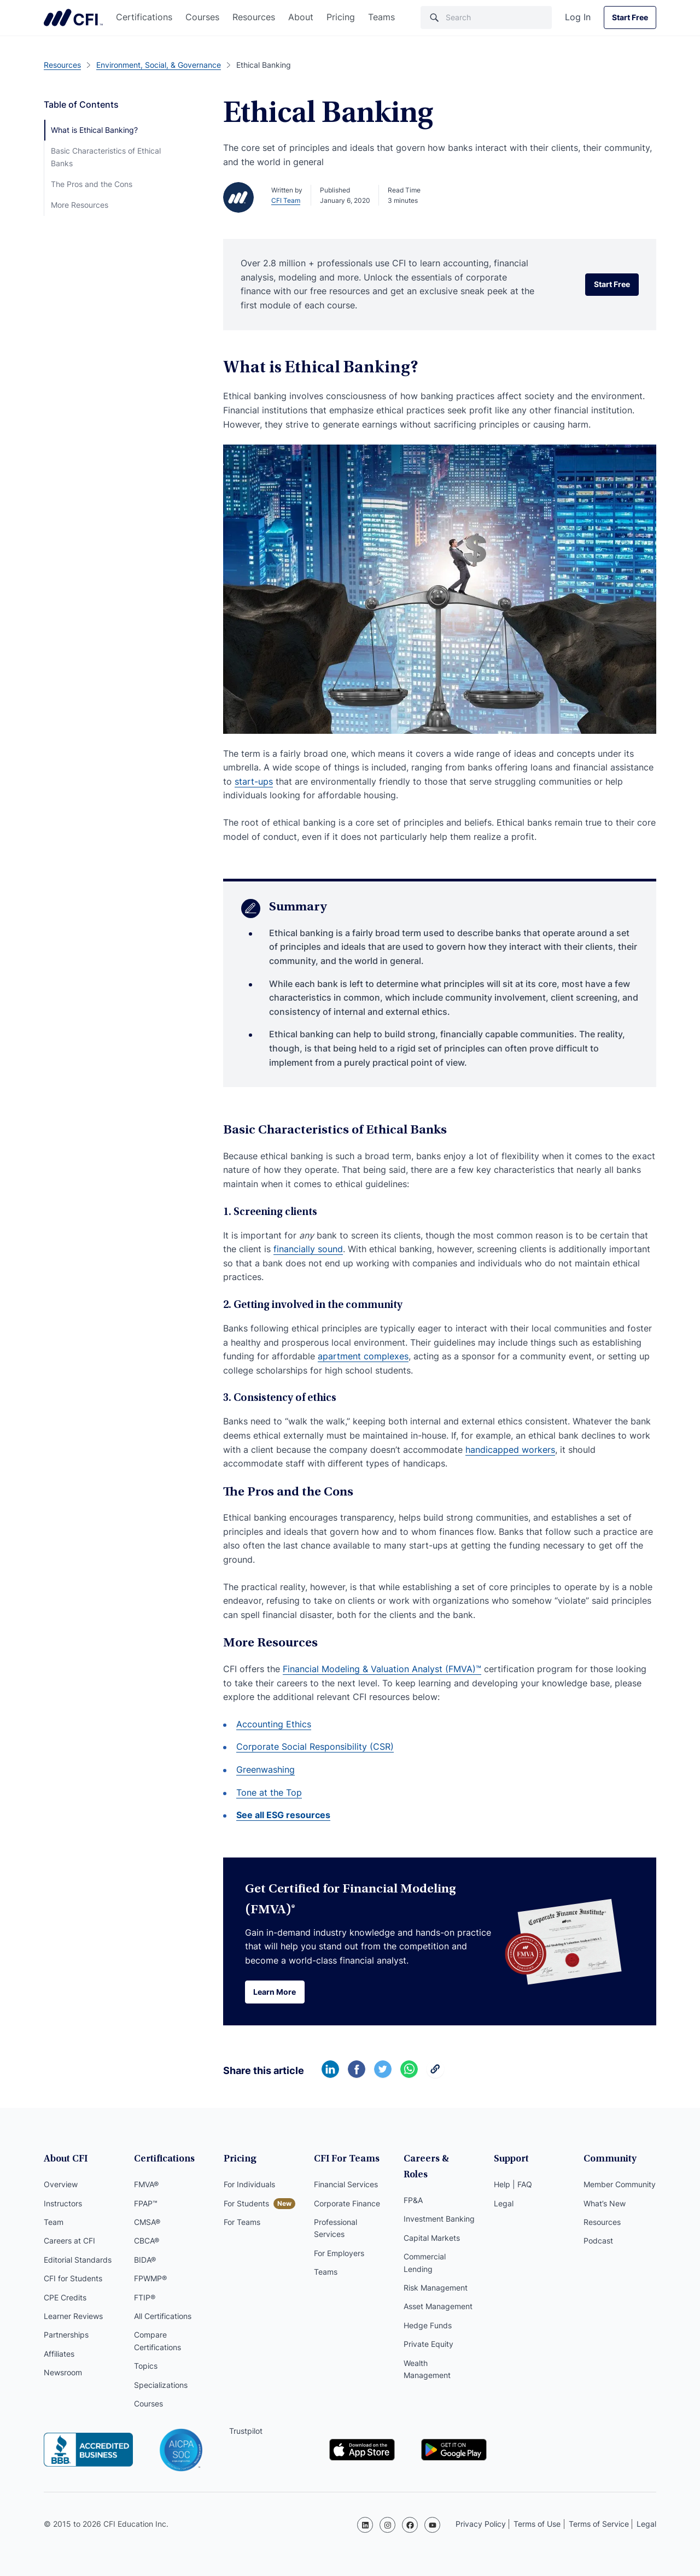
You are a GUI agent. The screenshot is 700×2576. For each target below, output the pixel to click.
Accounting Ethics (273, 1724)
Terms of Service (599, 2523)
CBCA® (146, 2242)
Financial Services (346, 2185)
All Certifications (162, 2317)
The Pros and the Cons (91, 184)
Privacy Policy (481, 2523)
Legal (504, 2204)
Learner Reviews (73, 2317)
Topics (146, 2366)
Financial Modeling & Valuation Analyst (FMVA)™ (382, 1668)
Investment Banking (439, 2204)
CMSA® (147, 2223)
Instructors (63, 2204)
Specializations (161, 2386)
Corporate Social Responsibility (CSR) (315, 1746)
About (300, 16)
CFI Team (285, 200)
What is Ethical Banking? (94, 130)
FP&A (413, 2185)
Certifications (144, 16)
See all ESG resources (283, 1814)
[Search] (486, 17)
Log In (578, 16)
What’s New (605, 2204)
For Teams (242, 2223)
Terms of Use (537, 2523)
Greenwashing (265, 1769)
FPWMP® (150, 2279)
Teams (381, 16)
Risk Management (436, 2272)
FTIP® (144, 2298)
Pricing (340, 16)
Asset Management (438, 2292)
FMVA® (146, 2185)
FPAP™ (146, 2204)
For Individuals (249, 2185)
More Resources (79, 204)
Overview (61, 2185)
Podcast (598, 2242)
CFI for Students (73, 2279)
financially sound (308, 1248)
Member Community (620, 2185)
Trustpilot (245, 2432)
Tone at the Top (269, 1792)
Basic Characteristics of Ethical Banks (106, 156)
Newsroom (63, 2373)
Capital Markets (432, 2223)
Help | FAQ (513, 2185)
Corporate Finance (347, 2204)
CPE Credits (65, 2298)
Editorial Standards (78, 2260)
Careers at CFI (69, 2242)
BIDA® (145, 2260)
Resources (253, 16)
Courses (202, 16)
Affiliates (59, 2354)
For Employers (339, 2254)
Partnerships (66, 2335)
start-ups (254, 781)
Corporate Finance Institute (73, 17)
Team (53, 2223)
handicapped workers (510, 1449)
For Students (246, 2204)
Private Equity (428, 2329)
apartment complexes (363, 1356)
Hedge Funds (428, 2310)
